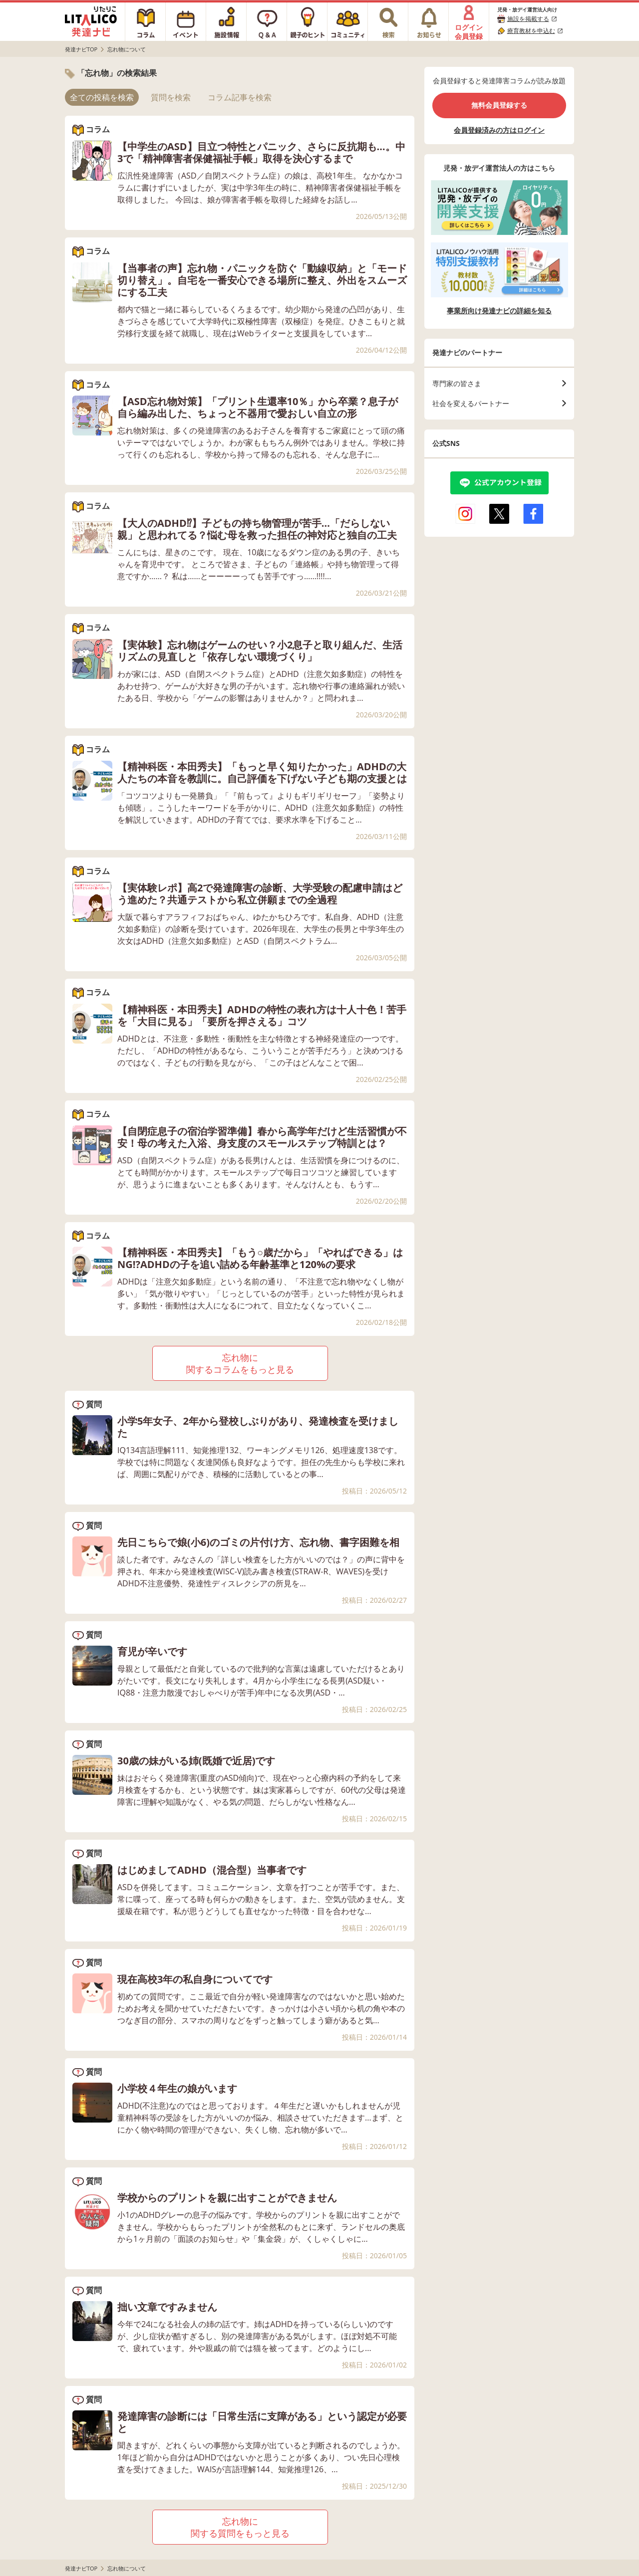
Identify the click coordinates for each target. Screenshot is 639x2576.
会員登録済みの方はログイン (499, 130)
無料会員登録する (499, 105)
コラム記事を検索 (240, 97)
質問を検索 (171, 97)
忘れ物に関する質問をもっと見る (240, 2527)
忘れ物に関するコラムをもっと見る (240, 1363)
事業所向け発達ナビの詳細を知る (499, 311)
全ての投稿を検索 (102, 97)
